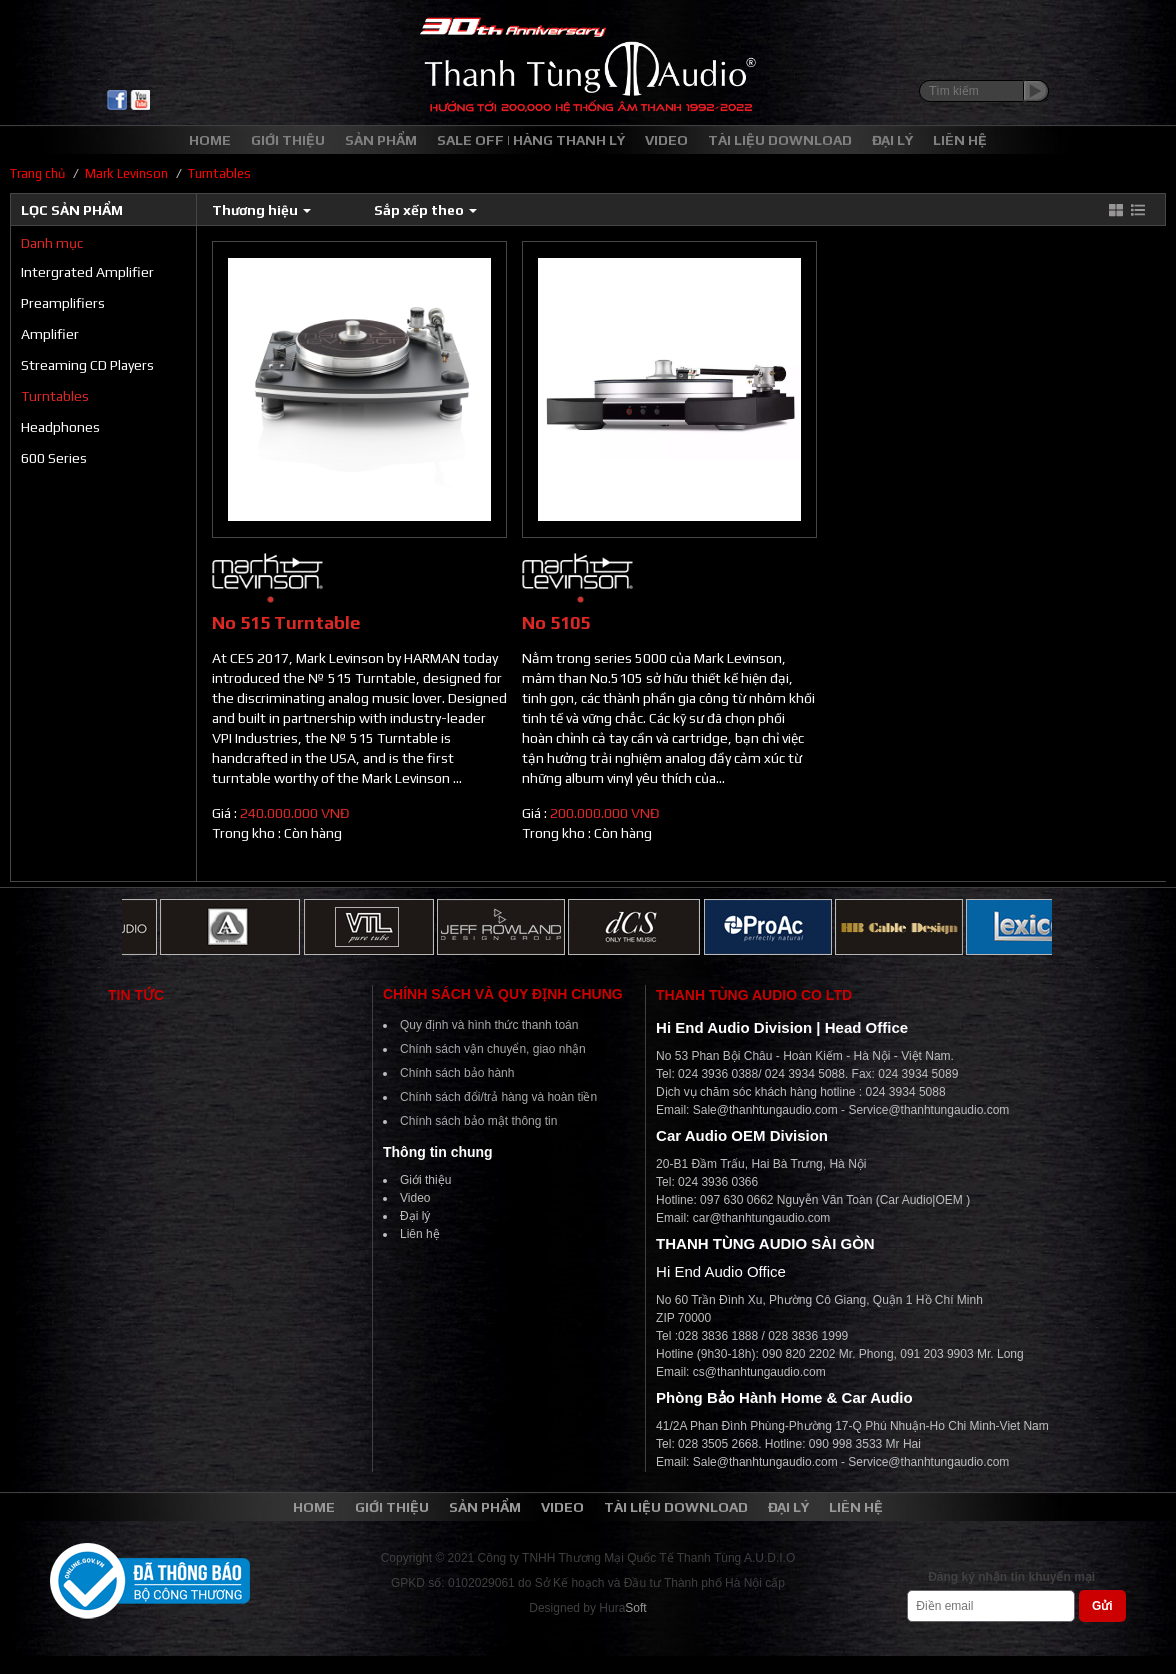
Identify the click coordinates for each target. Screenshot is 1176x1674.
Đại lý (415, 1216)
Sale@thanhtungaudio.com (765, 1110)
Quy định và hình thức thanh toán (489, 1025)
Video (415, 1198)
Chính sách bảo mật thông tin (478, 1121)
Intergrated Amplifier (87, 272)
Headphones (60, 427)
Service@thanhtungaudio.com (928, 1110)
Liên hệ (420, 1234)
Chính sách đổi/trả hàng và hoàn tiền (498, 1097)
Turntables (55, 396)
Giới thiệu (425, 1180)
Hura (622, 1608)
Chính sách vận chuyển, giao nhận (493, 1049)
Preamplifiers (63, 303)
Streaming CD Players (87, 365)
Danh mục (52, 243)
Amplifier (50, 334)
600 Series (54, 458)
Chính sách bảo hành (457, 1073)
